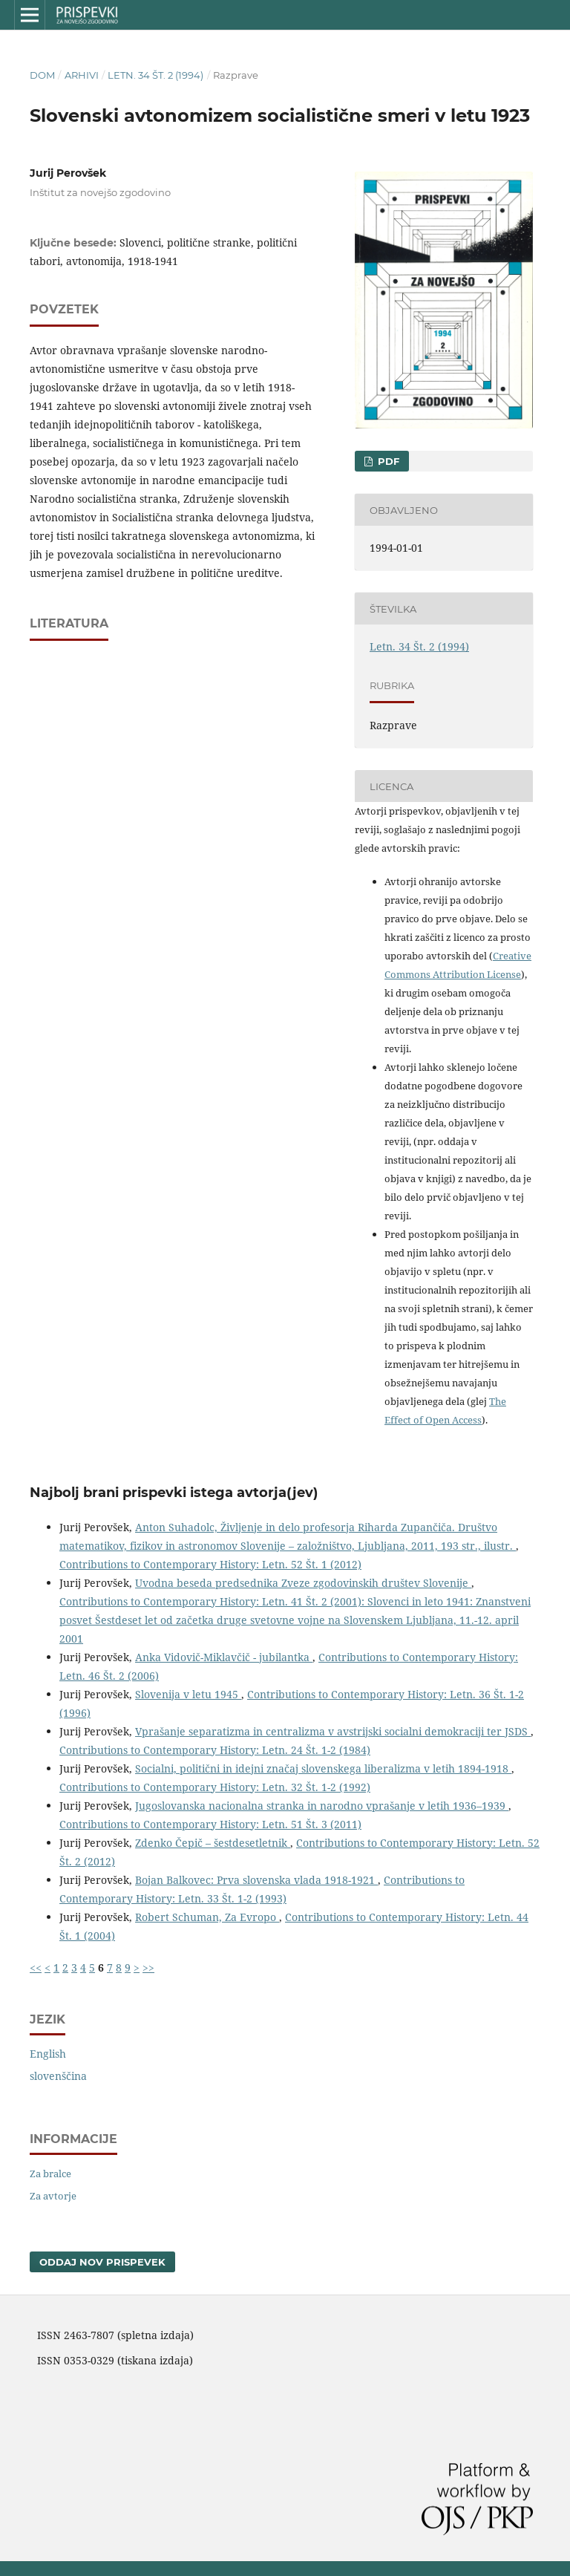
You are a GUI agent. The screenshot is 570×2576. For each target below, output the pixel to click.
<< (36, 1967)
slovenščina (58, 2076)
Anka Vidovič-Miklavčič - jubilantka (223, 1657)
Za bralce (50, 2173)
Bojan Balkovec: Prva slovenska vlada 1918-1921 (256, 1880)
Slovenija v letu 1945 (188, 1694)
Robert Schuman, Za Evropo (207, 1917)
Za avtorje (53, 2195)
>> (148, 1967)
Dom (42, 75)
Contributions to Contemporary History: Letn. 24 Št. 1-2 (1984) (214, 1750)
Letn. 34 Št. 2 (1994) (155, 75)
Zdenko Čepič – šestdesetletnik (212, 1843)
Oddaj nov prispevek (102, 2262)
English (48, 2054)
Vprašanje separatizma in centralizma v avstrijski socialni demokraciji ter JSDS (333, 1731)
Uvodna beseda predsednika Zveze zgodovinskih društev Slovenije (303, 1583)
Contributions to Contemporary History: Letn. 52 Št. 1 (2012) (210, 1564)
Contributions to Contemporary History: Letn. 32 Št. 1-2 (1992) (214, 1787)
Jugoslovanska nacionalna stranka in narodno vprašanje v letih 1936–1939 (321, 1806)
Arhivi (82, 75)
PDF (387, 461)
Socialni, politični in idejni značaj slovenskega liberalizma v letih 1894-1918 (323, 1768)
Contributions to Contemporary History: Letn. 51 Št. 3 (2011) (210, 1824)
